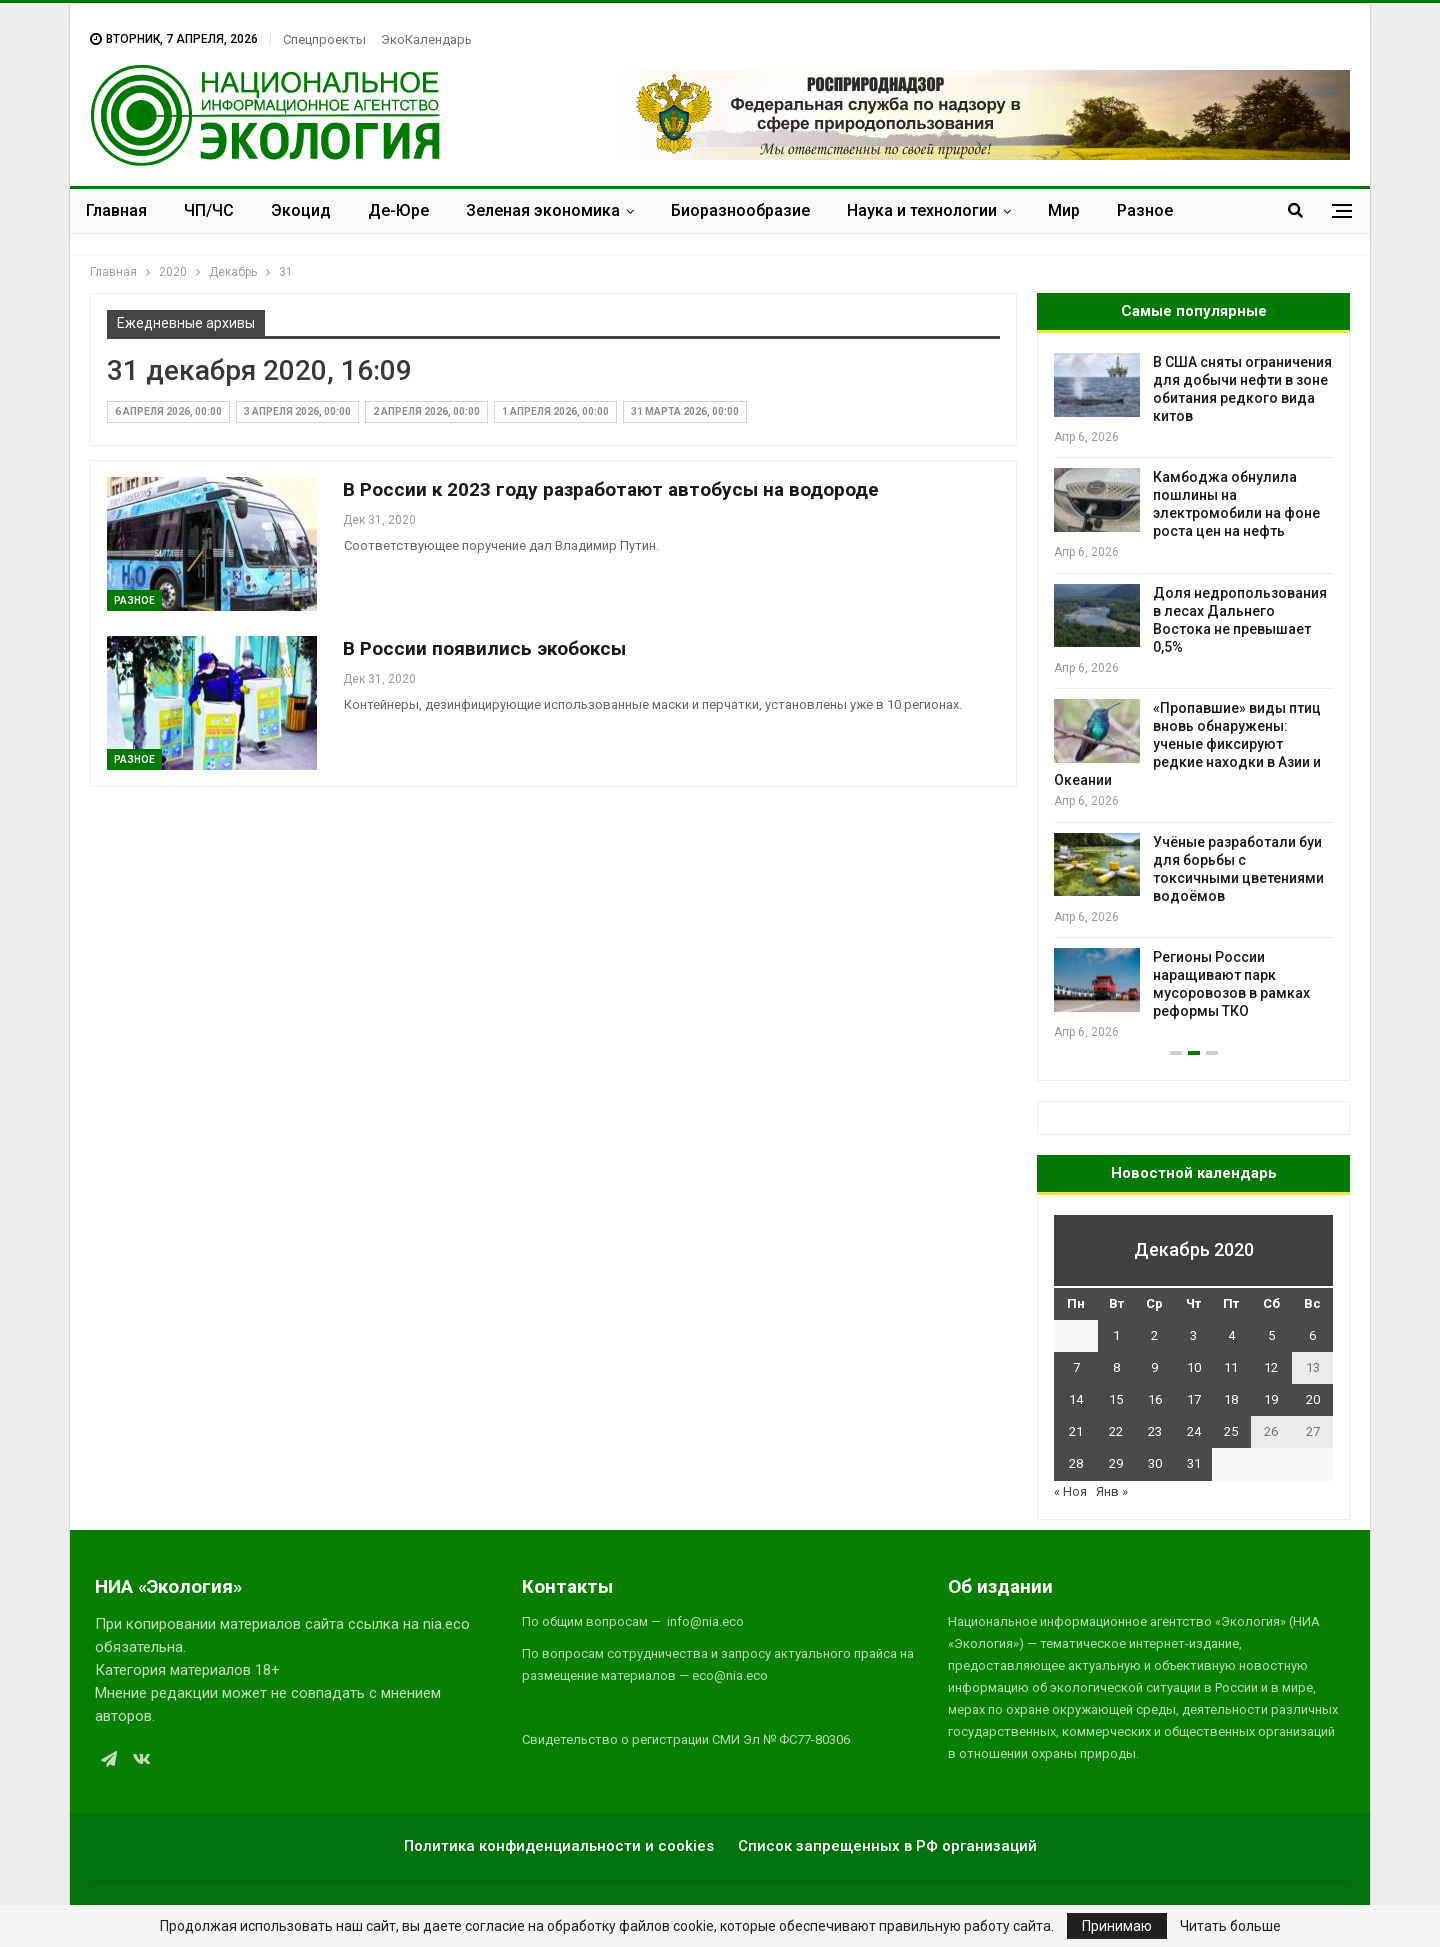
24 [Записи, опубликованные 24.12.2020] (1194, 1431)
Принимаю (1117, 1926)
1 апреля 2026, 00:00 (555, 411)
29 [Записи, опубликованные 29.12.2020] (1116, 1463)
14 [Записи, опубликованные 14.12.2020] (1076, 1399)
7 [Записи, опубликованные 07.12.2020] (1076, 1367)
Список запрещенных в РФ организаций (887, 1846)
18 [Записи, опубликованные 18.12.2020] (1231, 1399)
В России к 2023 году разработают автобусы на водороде (611, 489)
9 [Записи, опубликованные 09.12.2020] (1154, 1367)
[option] (1193, 697)
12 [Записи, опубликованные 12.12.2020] (1271, 1367)
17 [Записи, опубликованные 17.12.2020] (1194, 1399)
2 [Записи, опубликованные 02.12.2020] (1154, 1335)
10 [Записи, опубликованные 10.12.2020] (1194, 1367)
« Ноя (1070, 1491)
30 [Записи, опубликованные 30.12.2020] (1155, 1463)
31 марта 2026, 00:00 (685, 411)
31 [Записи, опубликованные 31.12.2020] (1194, 1463)
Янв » (1112, 1491)
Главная (116, 210)
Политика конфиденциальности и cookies (559, 1846)
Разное (1145, 210)
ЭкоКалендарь (426, 39)
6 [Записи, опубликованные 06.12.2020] (1312, 1335)
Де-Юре (398, 210)
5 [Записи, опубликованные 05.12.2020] (1271, 1335)
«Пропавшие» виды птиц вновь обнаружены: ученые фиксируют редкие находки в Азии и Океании (1187, 744)
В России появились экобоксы (484, 648)
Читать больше (1230, 1926)
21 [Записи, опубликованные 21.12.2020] (1076, 1431)
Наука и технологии (922, 210)
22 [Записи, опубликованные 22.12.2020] (1116, 1431)
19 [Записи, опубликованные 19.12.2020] (1271, 1399)
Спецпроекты (324, 39)
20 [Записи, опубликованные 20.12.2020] (1313, 1399)
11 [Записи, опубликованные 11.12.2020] (1231, 1367)
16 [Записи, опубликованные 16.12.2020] (1155, 1399)
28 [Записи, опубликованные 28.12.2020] (1076, 1463)
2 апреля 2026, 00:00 (426, 411)
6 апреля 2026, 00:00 (168, 411)
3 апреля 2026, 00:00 (297, 411)
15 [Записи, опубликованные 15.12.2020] (1116, 1399)
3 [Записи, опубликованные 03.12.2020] (1193, 1335)
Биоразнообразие (740, 210)
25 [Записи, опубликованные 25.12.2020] (1231, 1431)
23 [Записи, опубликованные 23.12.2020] (1155, 1431)
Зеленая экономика (543, 210)
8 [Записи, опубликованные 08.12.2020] (1116, 1367)
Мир (1064, 210)
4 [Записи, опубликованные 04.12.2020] (1231, 1335)
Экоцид (301, 210)
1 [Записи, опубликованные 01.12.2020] (1116, 1335)
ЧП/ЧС (209, 210)
